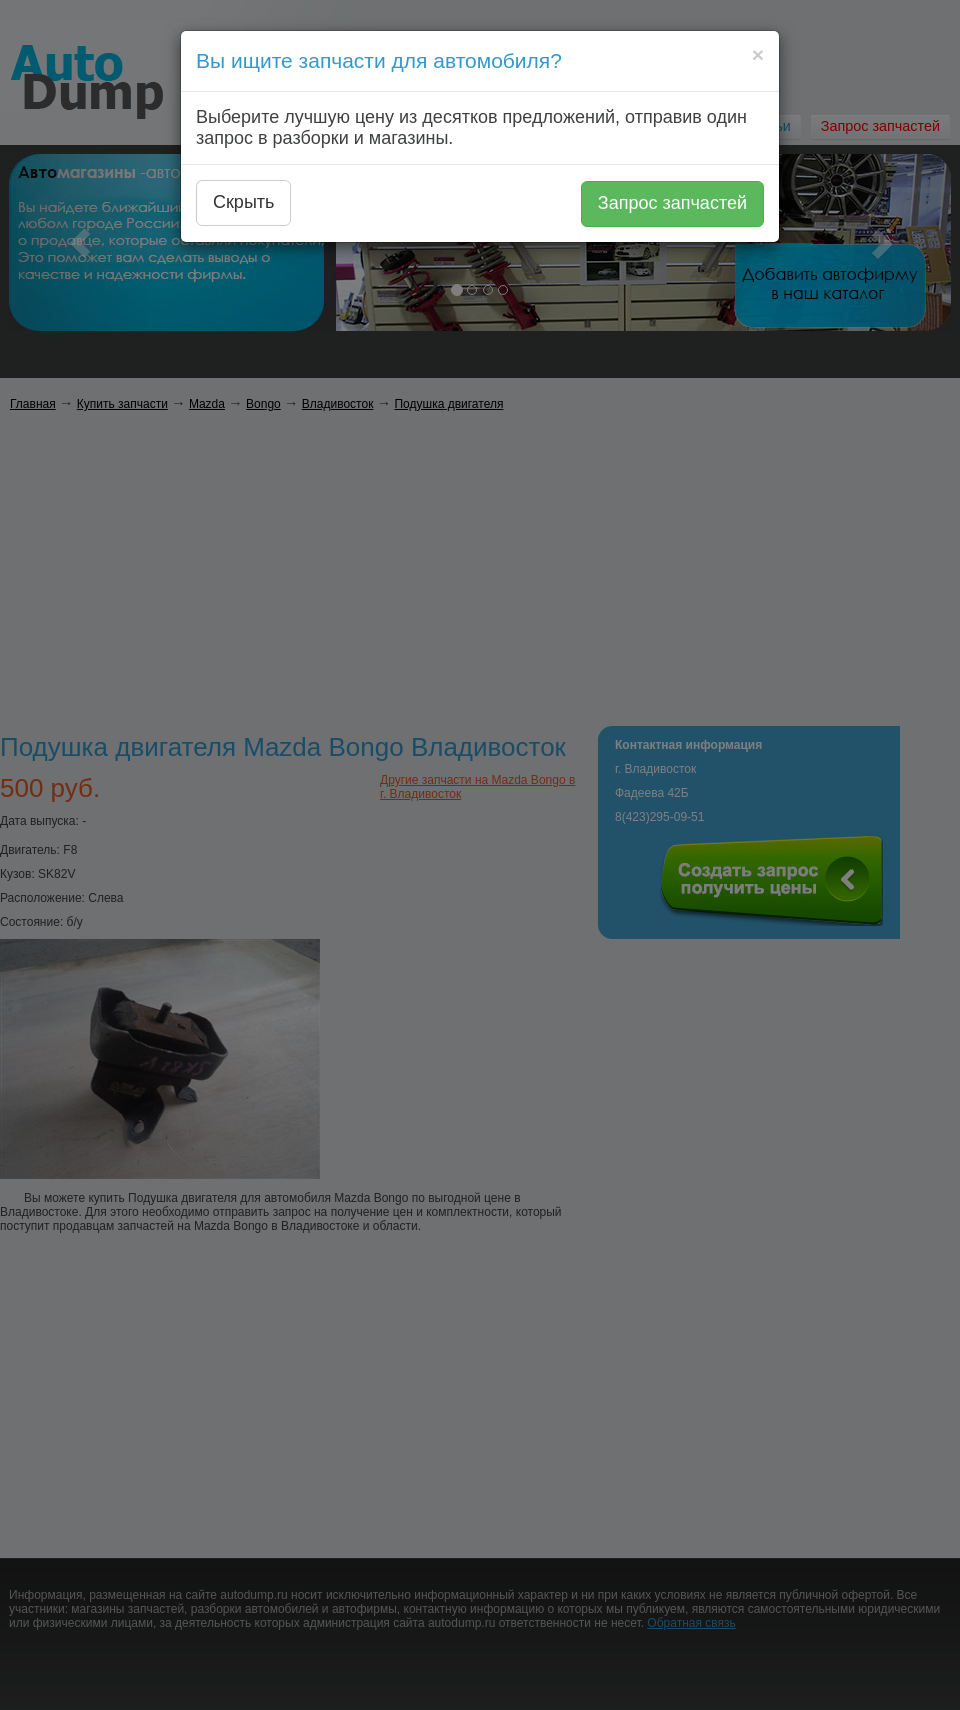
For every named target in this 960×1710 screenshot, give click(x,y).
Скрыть (243, 202)
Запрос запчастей (672, 203)
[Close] (758, 54)
